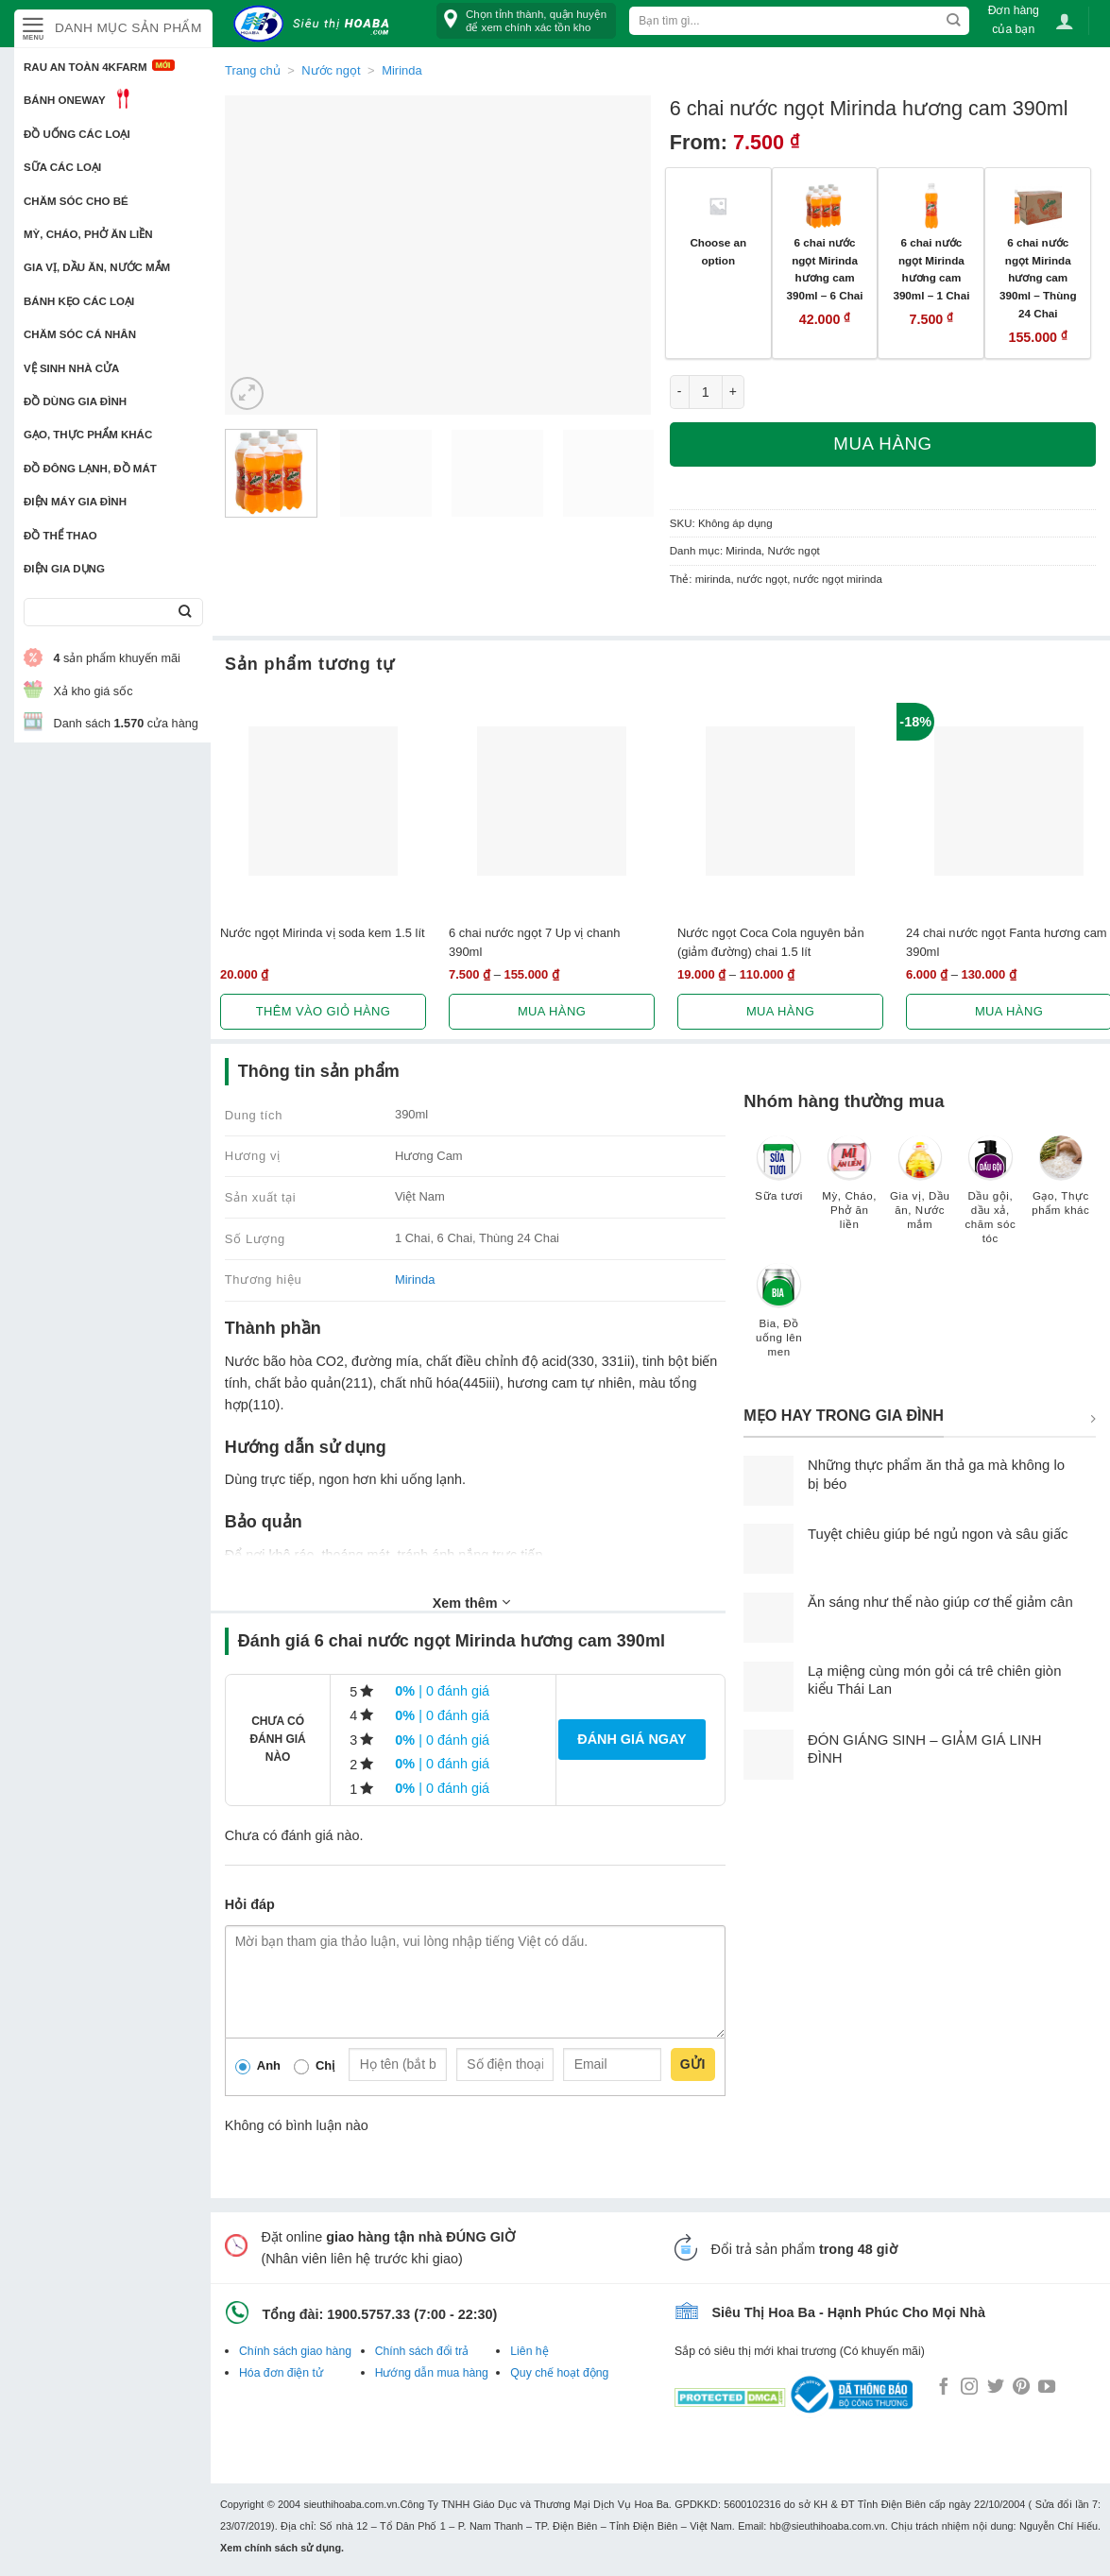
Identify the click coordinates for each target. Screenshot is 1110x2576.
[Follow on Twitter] (995, 2388)
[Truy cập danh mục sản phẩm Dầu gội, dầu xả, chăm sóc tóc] (990, 1199)
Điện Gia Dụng (64, 568)
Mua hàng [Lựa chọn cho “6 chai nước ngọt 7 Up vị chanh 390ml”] (552, 1011)
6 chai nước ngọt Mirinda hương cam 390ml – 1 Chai (931, 268)
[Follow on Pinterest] (1021, 2388)
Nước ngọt (330, 70)
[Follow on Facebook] (943, 2388)
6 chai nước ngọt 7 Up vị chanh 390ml (534, 942)
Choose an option (718, 251)
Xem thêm (471, 1602)
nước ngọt (762, 579)
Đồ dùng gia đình (75, 401)
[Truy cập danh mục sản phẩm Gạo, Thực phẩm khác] (1061, 1185)
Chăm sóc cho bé (76, 201)
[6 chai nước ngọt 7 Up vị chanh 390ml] (551, 801)
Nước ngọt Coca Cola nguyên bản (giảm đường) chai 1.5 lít (770, 942)
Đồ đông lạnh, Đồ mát (90, 468)
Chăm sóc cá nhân (80, 334)
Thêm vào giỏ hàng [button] (323, 1011)
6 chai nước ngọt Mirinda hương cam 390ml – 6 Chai (825, 268)
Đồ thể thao (60, 535)
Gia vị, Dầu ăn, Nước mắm (97, 267)
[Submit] (184, 612)
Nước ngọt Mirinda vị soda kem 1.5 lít (322, 933)
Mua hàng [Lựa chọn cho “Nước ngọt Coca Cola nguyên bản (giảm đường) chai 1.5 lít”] (780, 1011)
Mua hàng (882, 443)
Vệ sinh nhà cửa (71, 368)
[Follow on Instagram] (969, 2388)
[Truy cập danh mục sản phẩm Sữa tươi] (778, 1177)
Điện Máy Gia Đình (75, 501)
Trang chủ (253, 70)
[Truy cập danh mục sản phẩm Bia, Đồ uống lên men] (778, 1319)
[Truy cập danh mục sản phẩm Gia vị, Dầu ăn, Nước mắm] (919, 1192)
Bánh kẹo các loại (79, 301)
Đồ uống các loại (77, 134)
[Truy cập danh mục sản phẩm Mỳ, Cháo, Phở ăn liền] (849, 1192)
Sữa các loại (62, 167)
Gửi (693, 2064)
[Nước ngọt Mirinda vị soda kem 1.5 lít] (323, 801)
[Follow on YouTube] (1046, 2388)
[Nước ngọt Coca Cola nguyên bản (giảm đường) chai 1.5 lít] (780, 801)
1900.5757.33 (368, 2314)
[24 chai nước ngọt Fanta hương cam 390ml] (1009, 801)
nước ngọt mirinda (838, 579)
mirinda (713, 579)
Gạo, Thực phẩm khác (88, 434)
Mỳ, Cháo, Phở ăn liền (88, 234)
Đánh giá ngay (631, 1739)
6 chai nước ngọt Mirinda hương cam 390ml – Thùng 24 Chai (1038, 277)
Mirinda (401, 70)
